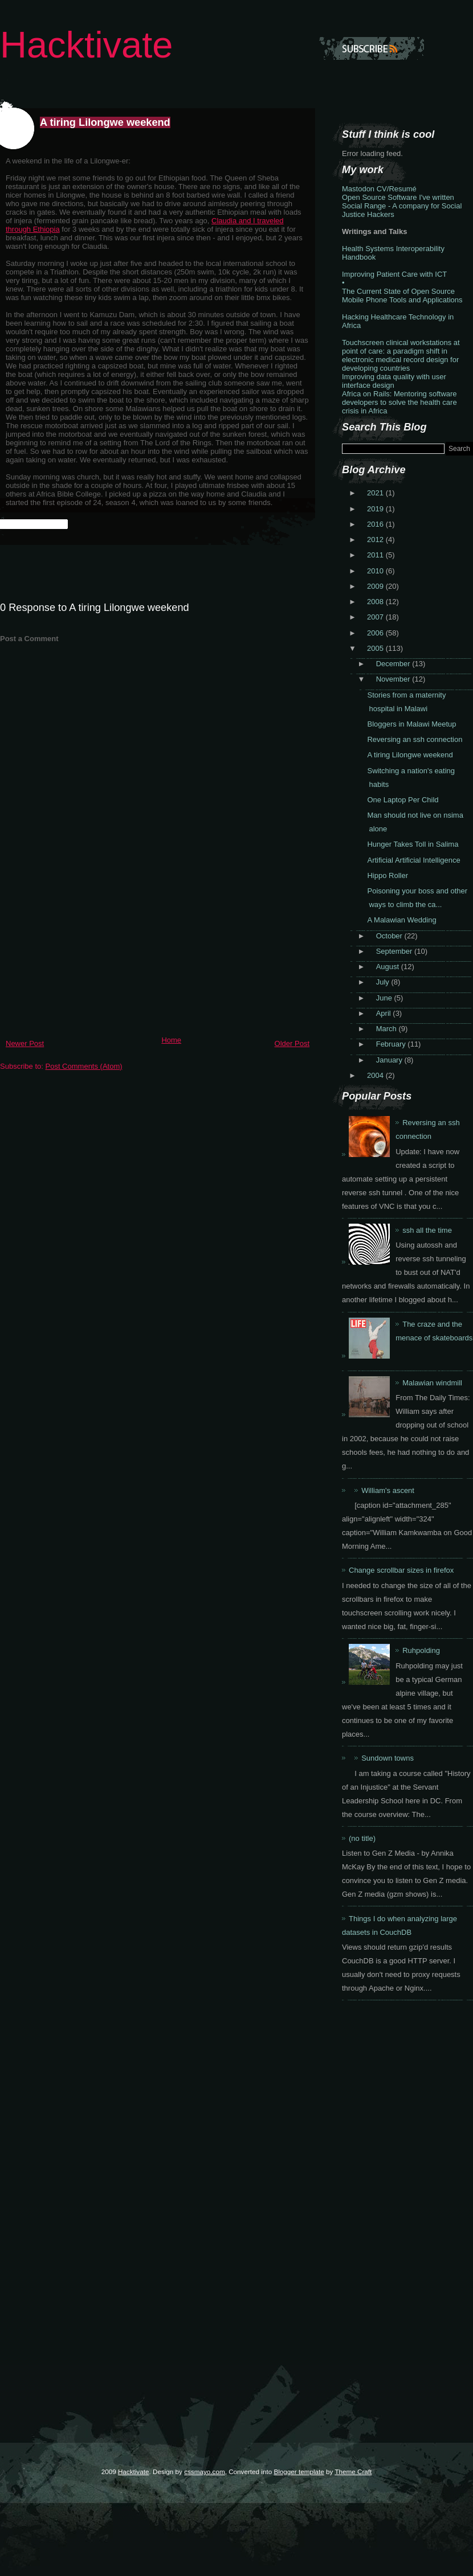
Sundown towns (387, 1758)
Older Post (292, 1043)
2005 (376, 648)
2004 (376, 1075)
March (387, 1028)
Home (171, 1040)
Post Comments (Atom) (84, 1066)
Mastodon (358, 188)
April (384, 1013)
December (394, 663)
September (395, 951)
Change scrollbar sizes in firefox (401, 1570)
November (394, 679)
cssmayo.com (204, 2471)
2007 (376, 617)
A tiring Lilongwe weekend (105, 122)
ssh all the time (427, 1230)
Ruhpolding (421, 1650)
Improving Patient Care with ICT (394, 274)
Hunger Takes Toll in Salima (412, 844)
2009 (376, 586)
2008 (376, 601)
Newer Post (25, 1043)
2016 (376, 524)
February (392, 1044)
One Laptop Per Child (402, 799)
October (390, 936)
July (384, 982)
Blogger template (299, 2471)
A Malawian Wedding (401, 920)
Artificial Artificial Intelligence (413, 860)
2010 (376, 571)
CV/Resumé (397, 188)
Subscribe (371, 48)
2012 (376, 539)
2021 (376, 493)
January (390, 1060)
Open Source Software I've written (398, 197)
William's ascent (387, 1490)
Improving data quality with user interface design (394, 380)
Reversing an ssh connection (414, 739)
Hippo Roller (387, 875)
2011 (376, 555)
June (385, 998)
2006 (376, 633)
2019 (376, 508)
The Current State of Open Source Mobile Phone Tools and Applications (402, 295)
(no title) (362, 1838)
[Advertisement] (85, 951)
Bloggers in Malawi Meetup (411, 724)
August (388, 966)
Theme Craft (353, 2471)
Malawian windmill (432, 1383)
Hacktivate (86, 44)
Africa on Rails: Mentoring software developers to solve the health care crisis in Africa (399, 402)
